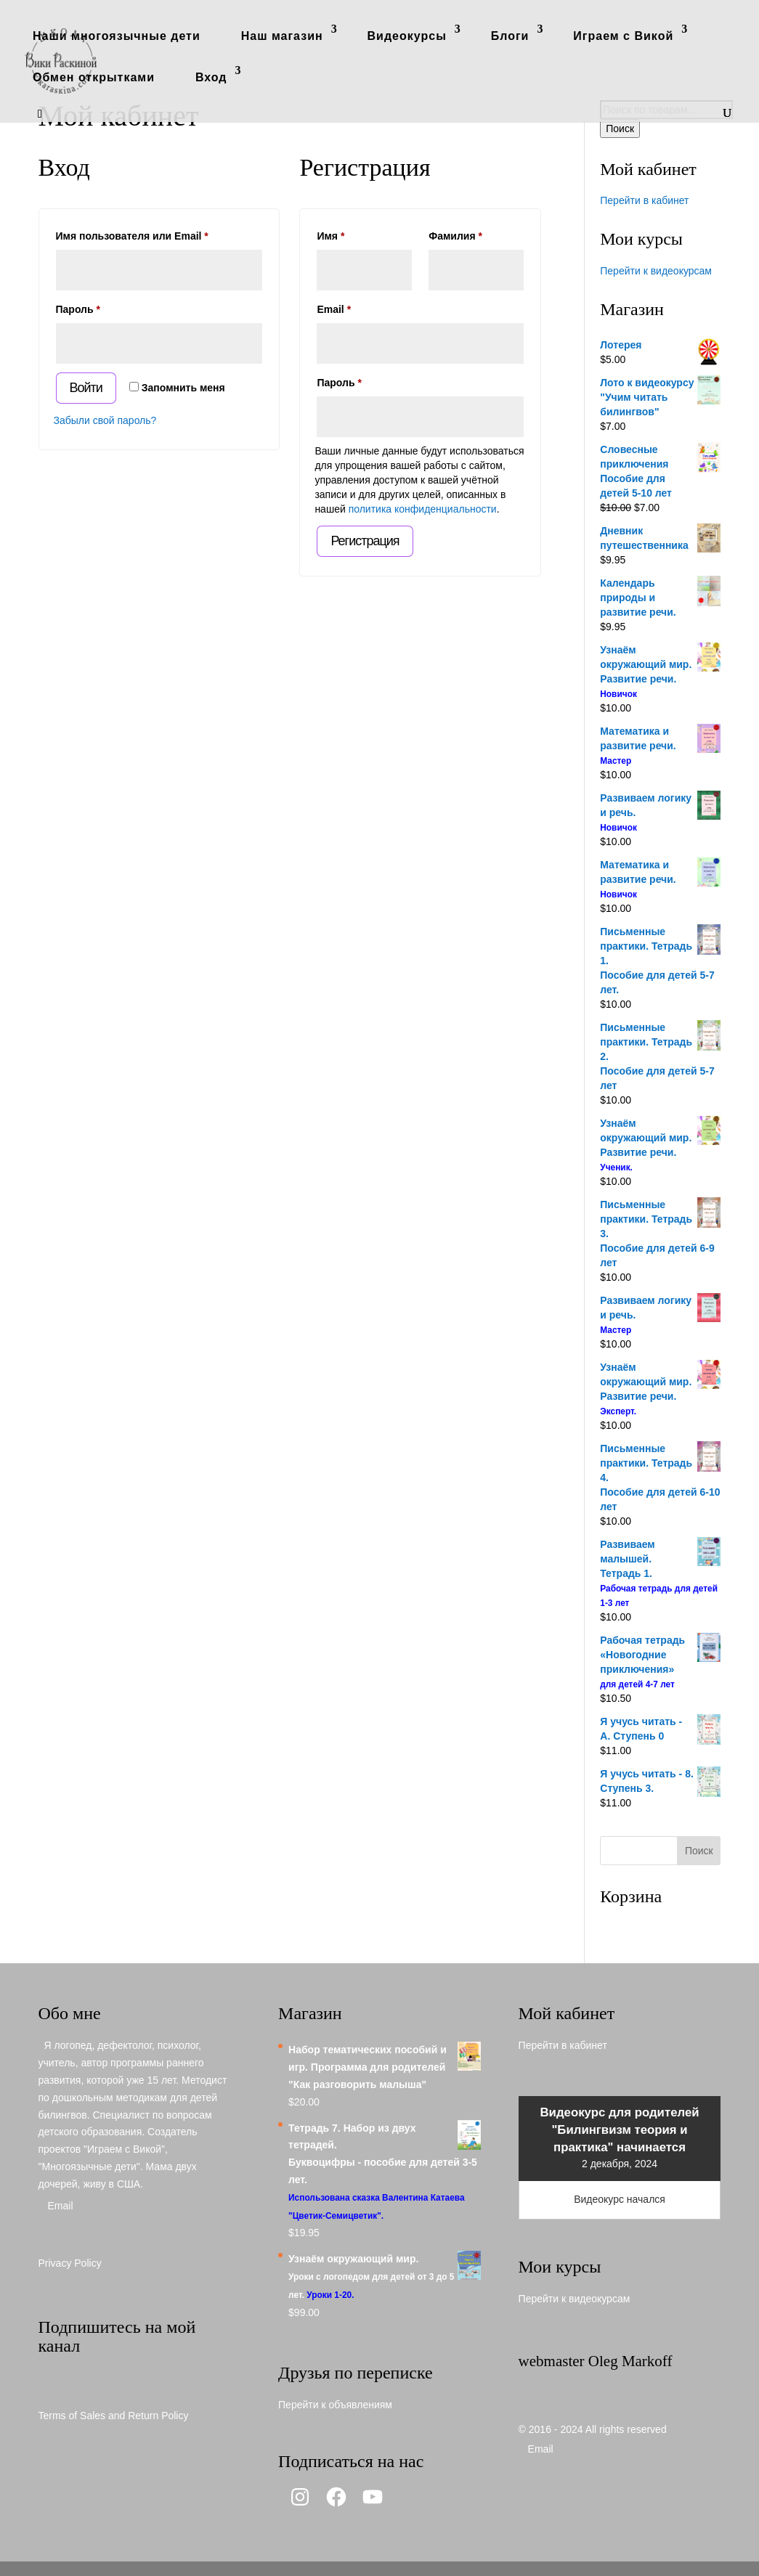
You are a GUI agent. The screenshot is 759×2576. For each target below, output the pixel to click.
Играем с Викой (623, 36)
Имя (330, 236)
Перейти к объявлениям (335, 2404)
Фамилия (455, 236)
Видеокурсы (407, 36)
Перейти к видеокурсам (656, 271)
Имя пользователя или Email (159, 234)
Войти (86, 387)
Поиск (620, 128)
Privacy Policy (70, 2263)
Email (366, 307)
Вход (211, 77)
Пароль (111, 307)
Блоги (510, 36)
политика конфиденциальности (423, 509)
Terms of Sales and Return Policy (113, 2415)
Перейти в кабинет (644, 200)
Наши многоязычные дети (116, 36)
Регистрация (364, 541)
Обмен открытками (94, 77)
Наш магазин (282, 36)
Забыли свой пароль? (105, 420)
